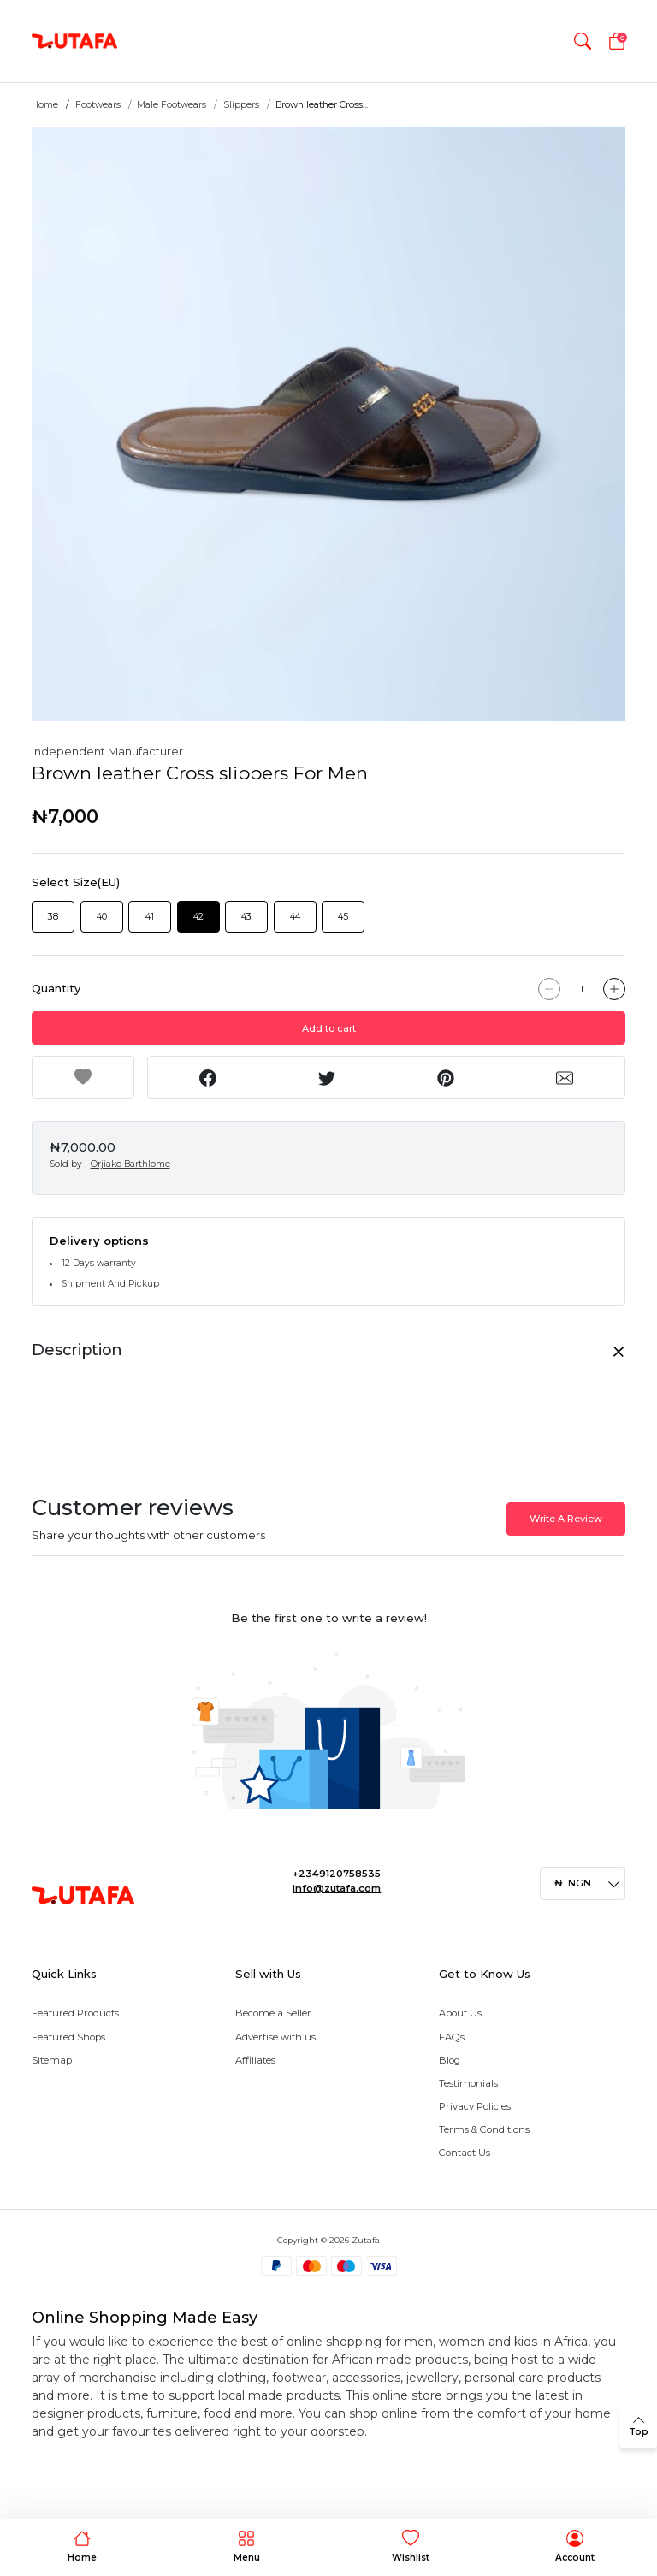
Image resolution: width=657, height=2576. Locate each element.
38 (53, 916)
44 (295, 916)
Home (45, 104)
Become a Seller (273, 2013)
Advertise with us (275, 2037)
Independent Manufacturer (107, 751)
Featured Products (75, 2013)
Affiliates (255, 2060)
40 (102, 916)
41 (149, 916)
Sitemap (52, 2060)
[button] (582, 41)
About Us (460, 2013)
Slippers (241, 104)
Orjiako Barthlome (130, 1164)
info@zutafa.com (337, 1888)
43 (246, 916)
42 (198, 916)
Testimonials (468, 2083)
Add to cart (329, 1028)
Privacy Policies (475, 2106)
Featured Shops (68, 2037)
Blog (449, 2060)
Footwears (98, 104)
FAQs (452, 2037)
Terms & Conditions (484, 2129)
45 (343, 916)
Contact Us (464, 2153)
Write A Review (566, 1519)
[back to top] (638, 2426)
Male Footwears (171, 104)
